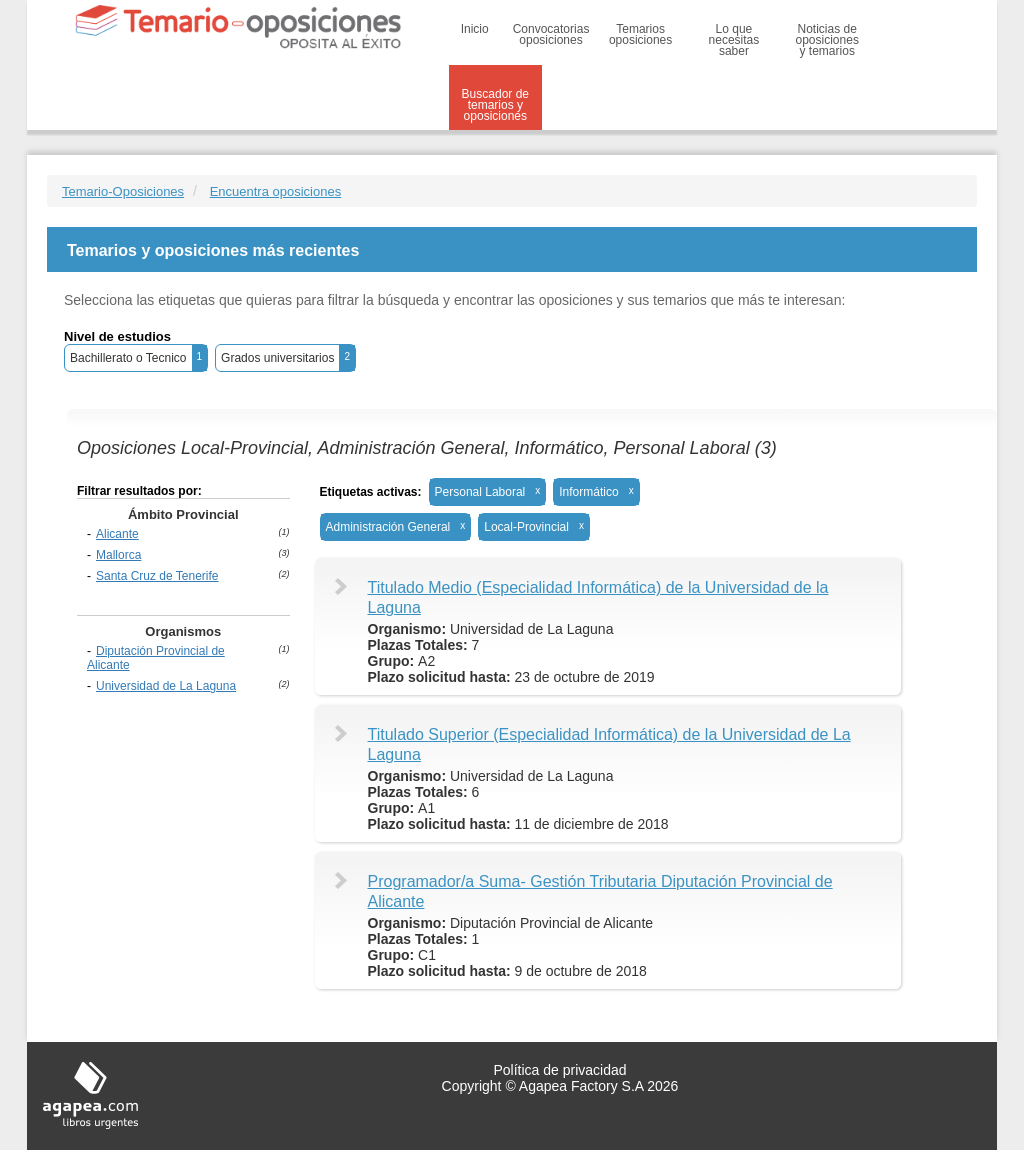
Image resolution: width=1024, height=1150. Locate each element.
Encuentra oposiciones (276, 191)
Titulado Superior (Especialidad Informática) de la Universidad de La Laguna (609, 744)
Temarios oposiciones (640, 34)
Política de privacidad (559, 1070)
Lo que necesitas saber (734, 40)
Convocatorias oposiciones (551, 34)
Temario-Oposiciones (123, 191)
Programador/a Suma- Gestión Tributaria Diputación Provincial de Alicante (600, 891)
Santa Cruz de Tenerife (157, 576)
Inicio (475, 29)
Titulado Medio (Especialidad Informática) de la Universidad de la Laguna (598, 597)
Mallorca (118, 555)
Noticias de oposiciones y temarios (827, 40)
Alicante (117, 534)
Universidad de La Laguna (166, 686)
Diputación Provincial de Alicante (156, 658)
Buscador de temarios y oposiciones (495, 105)
